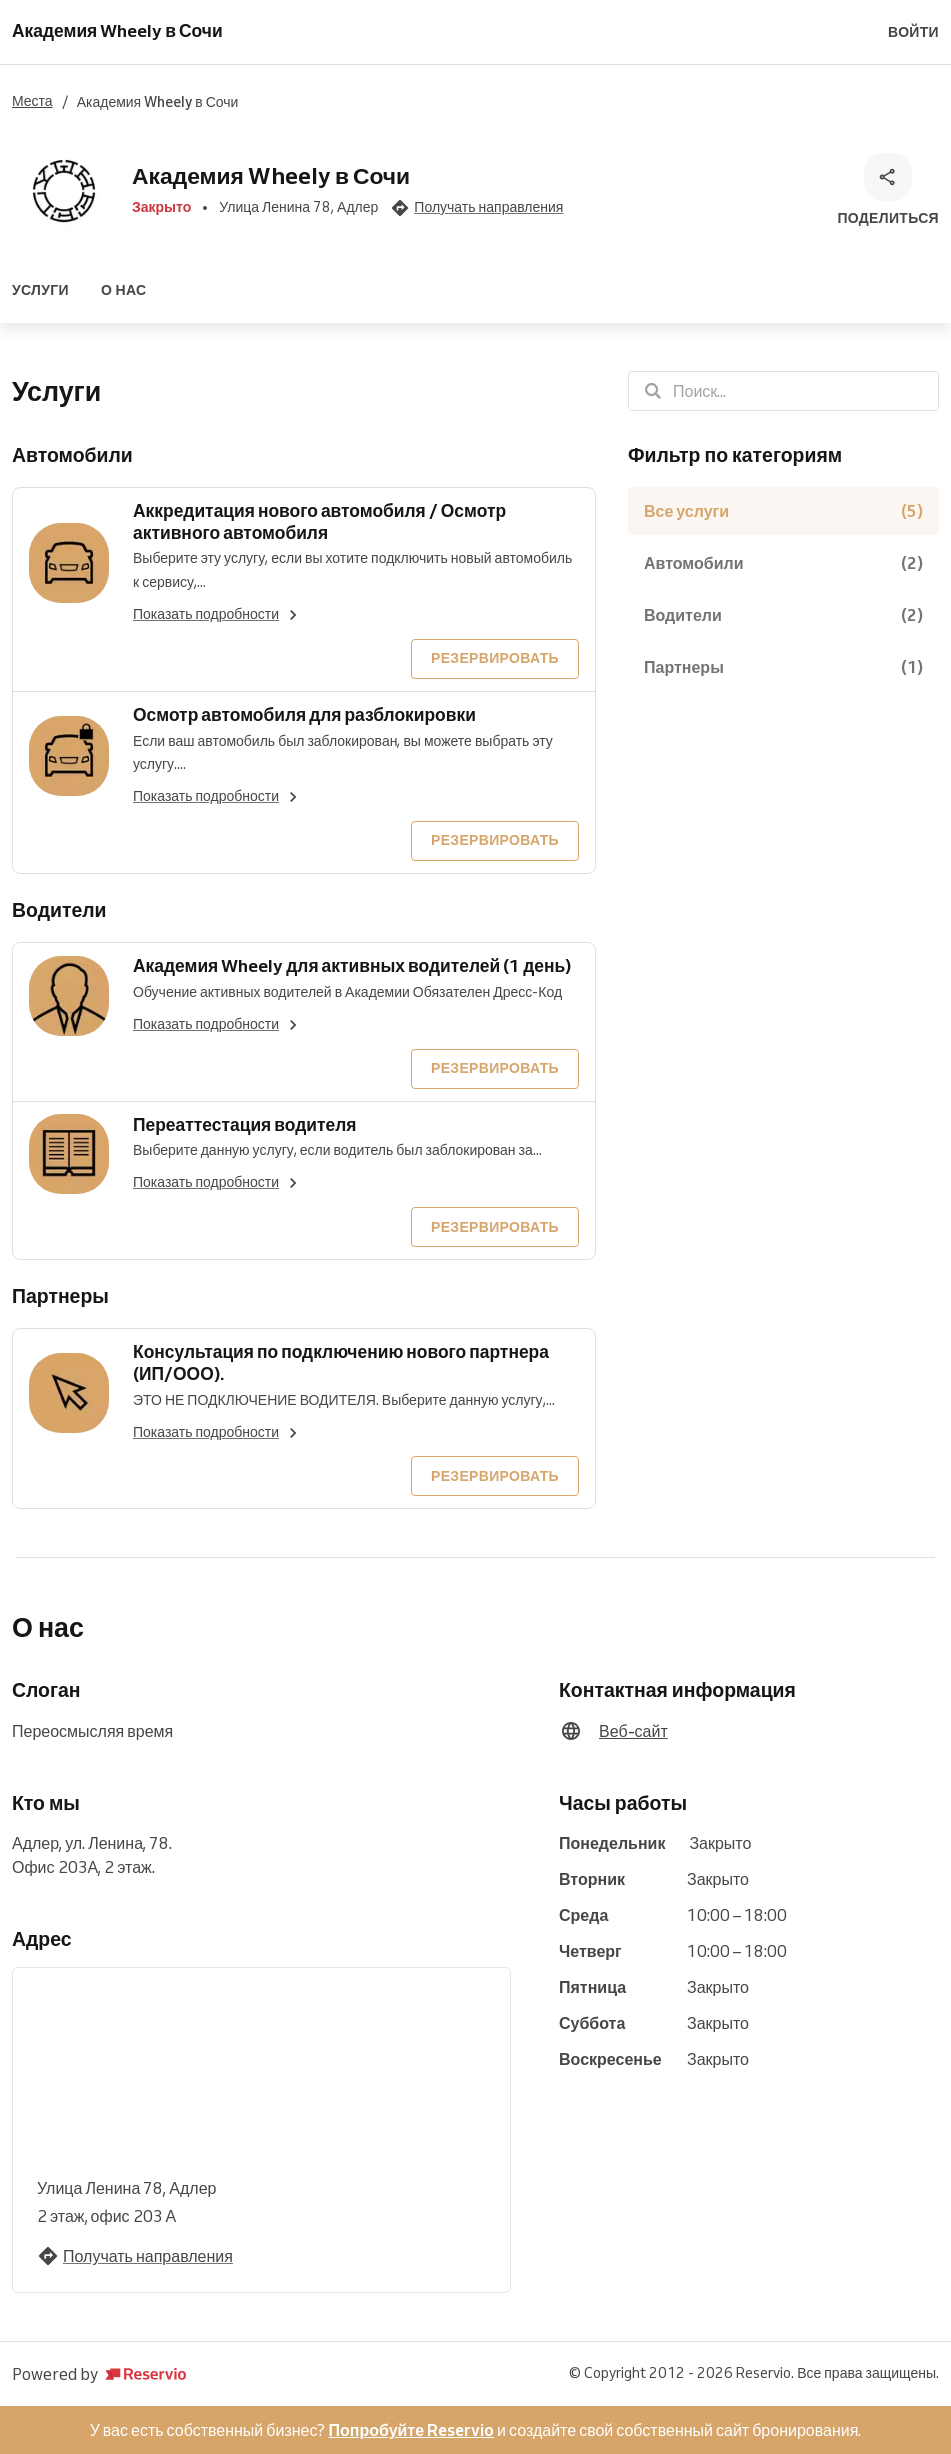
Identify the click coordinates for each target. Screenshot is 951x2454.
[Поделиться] (888, 191)
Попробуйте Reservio (411, 2430)
